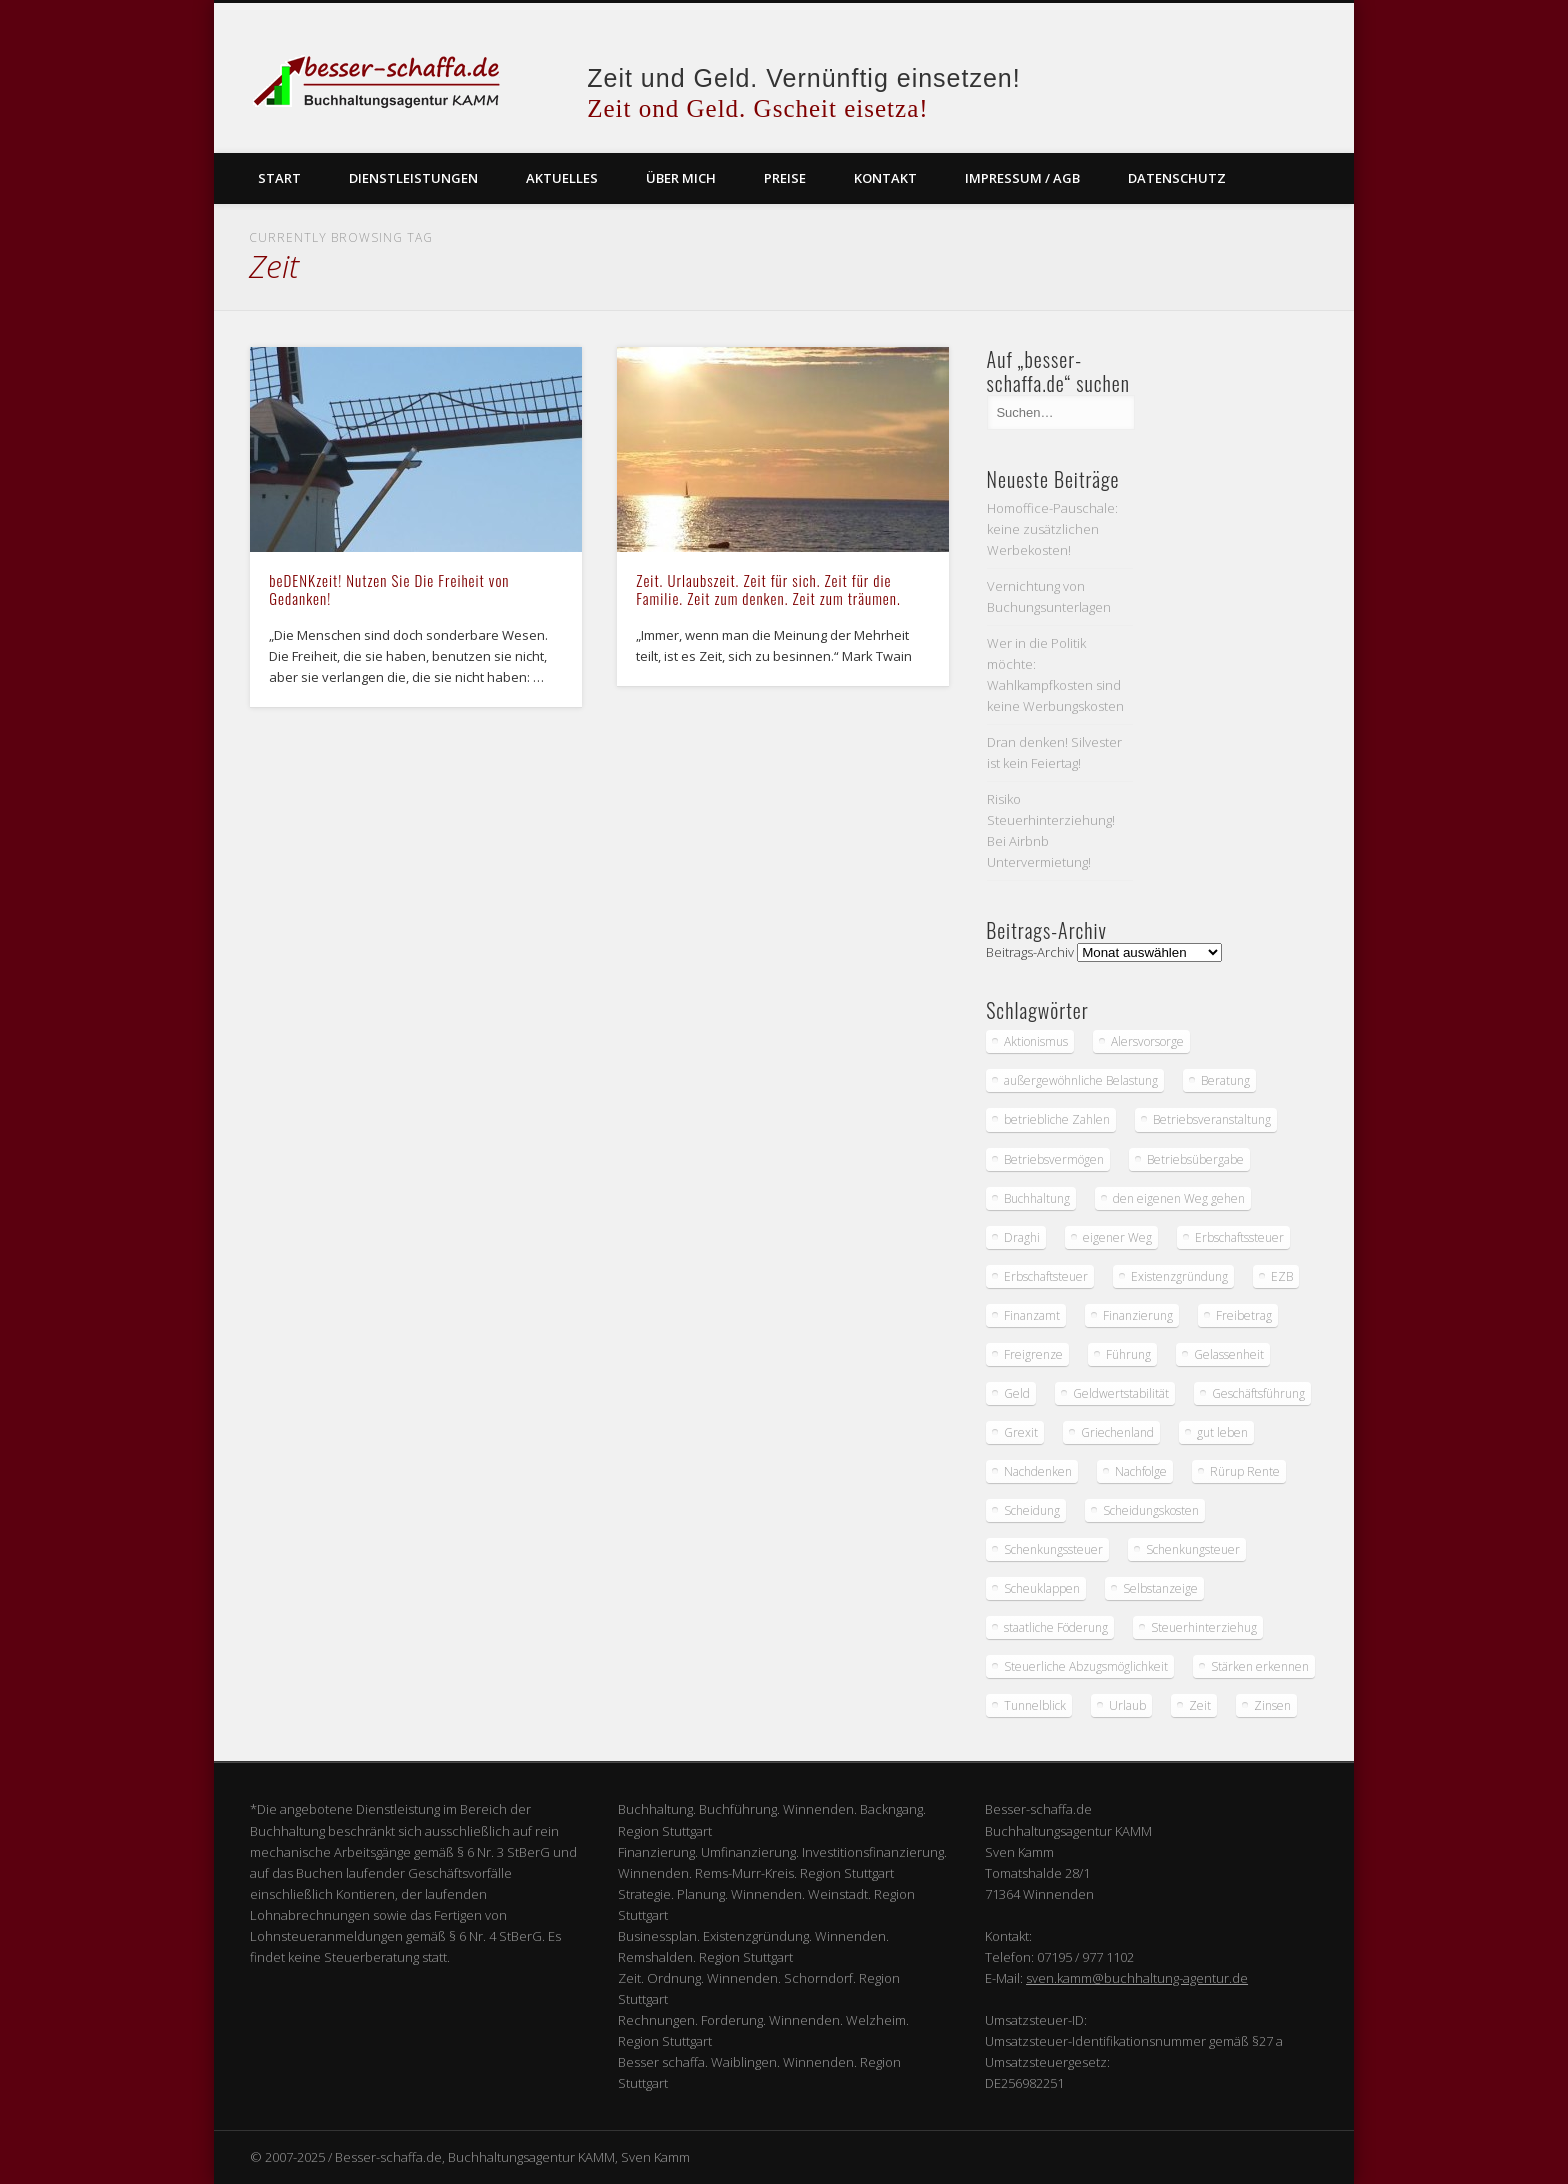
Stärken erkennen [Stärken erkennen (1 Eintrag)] (1260, 1666)
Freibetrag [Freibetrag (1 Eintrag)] (1244, 1315)
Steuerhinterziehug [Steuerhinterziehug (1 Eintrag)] (1204, 1627)
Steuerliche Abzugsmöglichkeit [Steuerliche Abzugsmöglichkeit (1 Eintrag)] (1086, 1666)
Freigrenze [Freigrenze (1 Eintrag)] (1033, 1354)
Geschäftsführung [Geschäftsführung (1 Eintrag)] (1258, 1393)
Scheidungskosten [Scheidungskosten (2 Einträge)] (1151, 1510)
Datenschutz (1177, 178)
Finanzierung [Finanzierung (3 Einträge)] (1138, 1315)
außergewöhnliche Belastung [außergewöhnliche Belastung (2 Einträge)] (1081, 1080)
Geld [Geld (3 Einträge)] (1017, 1393)
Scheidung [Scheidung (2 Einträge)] (1032, 1510)
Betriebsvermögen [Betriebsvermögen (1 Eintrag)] (1054, 1159)
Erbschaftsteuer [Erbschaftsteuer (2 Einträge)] (1046, 1276)
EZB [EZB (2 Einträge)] (1282, 1276)
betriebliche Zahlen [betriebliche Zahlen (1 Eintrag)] (1057, 1119)
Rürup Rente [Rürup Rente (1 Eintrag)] (1245, 1471)
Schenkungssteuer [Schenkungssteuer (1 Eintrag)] (1053, 1549)
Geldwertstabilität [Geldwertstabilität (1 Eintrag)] (1121, 1393)
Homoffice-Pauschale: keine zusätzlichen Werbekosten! (1052, 529)
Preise (785, 178)
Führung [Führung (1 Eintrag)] (1128, 1354)
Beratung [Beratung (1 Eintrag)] (1225, 1080)
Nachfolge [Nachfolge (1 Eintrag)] (1141, 1471)
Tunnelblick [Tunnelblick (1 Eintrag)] (1035, 1705)
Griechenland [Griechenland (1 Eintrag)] (1117, 1432)
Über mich (681, 178)
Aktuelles (562, 178)
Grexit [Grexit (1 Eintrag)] (1021, 1432)
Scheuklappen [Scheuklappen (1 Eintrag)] (1042, 1588)
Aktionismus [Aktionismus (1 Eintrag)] (1036, 1041)
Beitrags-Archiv (1030, 952)
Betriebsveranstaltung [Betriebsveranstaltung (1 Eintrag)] (1212, 1119)
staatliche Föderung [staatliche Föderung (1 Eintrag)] (1056, 1627)
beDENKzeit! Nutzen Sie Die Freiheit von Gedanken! (389, 589)
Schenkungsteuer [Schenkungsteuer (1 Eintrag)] (1193, 1549)
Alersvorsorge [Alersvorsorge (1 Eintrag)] (1147, 1041)
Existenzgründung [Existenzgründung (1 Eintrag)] (1179, 1276)
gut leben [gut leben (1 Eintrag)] (1222, 1432)
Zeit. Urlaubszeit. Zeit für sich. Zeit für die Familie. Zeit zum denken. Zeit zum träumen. (768, 589)
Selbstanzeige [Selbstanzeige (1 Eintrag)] (1160, 1588)
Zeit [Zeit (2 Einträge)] (1200, 1705)
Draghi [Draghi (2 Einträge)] (1022, 1237)
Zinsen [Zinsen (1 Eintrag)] (1272, 1705)
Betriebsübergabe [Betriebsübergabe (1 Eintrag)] (1195, 1159)
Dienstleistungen (413, 178)
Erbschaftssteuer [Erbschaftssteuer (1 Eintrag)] (1239, 1237)
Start (279, 178)
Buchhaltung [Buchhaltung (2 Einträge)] (1037, 1198)
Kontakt (885, 178)
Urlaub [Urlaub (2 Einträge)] (1127, 1705)
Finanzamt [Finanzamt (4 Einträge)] (1032, 1315)
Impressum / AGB (1022, 178)
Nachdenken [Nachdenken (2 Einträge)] (1038, 1471)
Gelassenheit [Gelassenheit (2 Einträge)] (1229, 1354)
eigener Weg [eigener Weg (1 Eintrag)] (1117, 1237)
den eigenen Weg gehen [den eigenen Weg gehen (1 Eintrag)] (1179, 1198)
